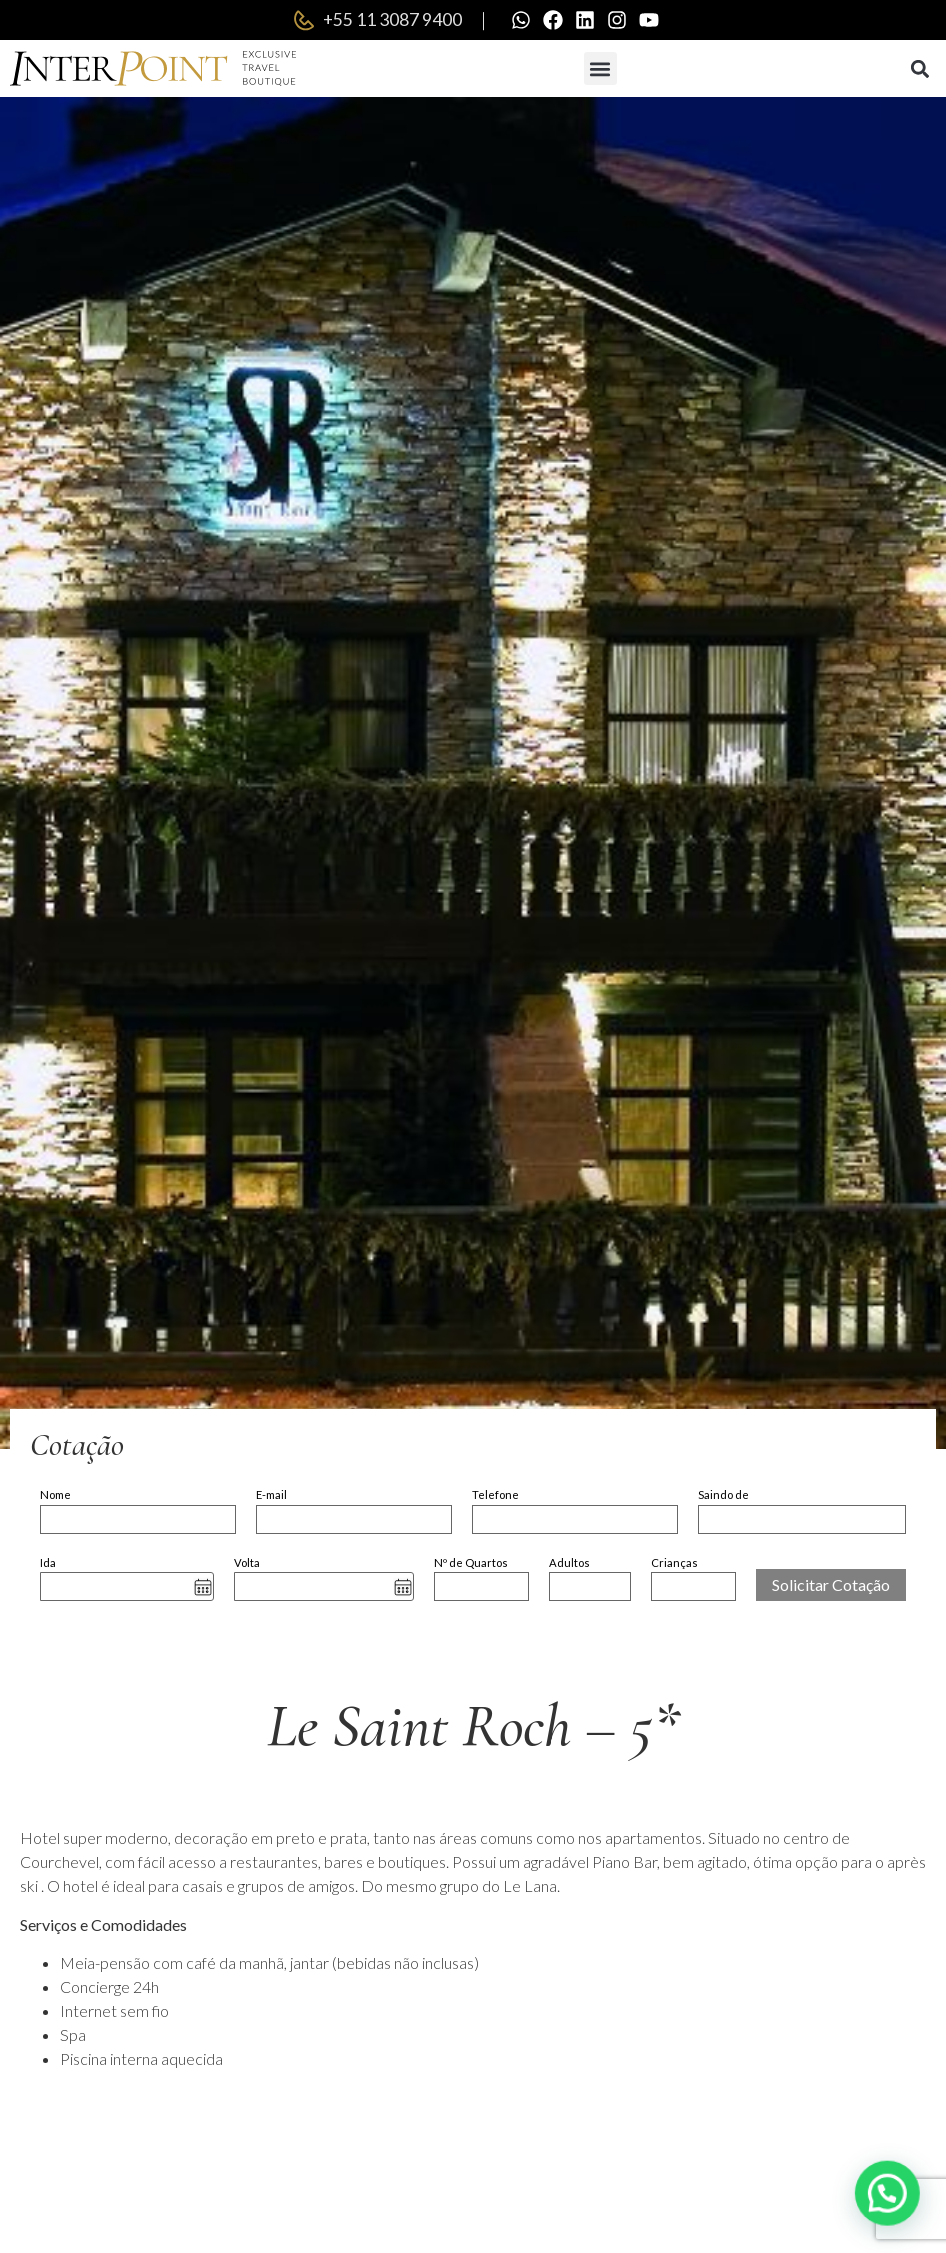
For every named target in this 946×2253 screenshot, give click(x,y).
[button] (600, 68)
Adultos (569, 1562)
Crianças (674, 1562)
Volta (247, 1562)
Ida (48, 1562)
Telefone (495, 1494)
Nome (55, 1494)
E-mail (271, 1494)
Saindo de (723, 1494)
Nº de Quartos (471, 1562)
